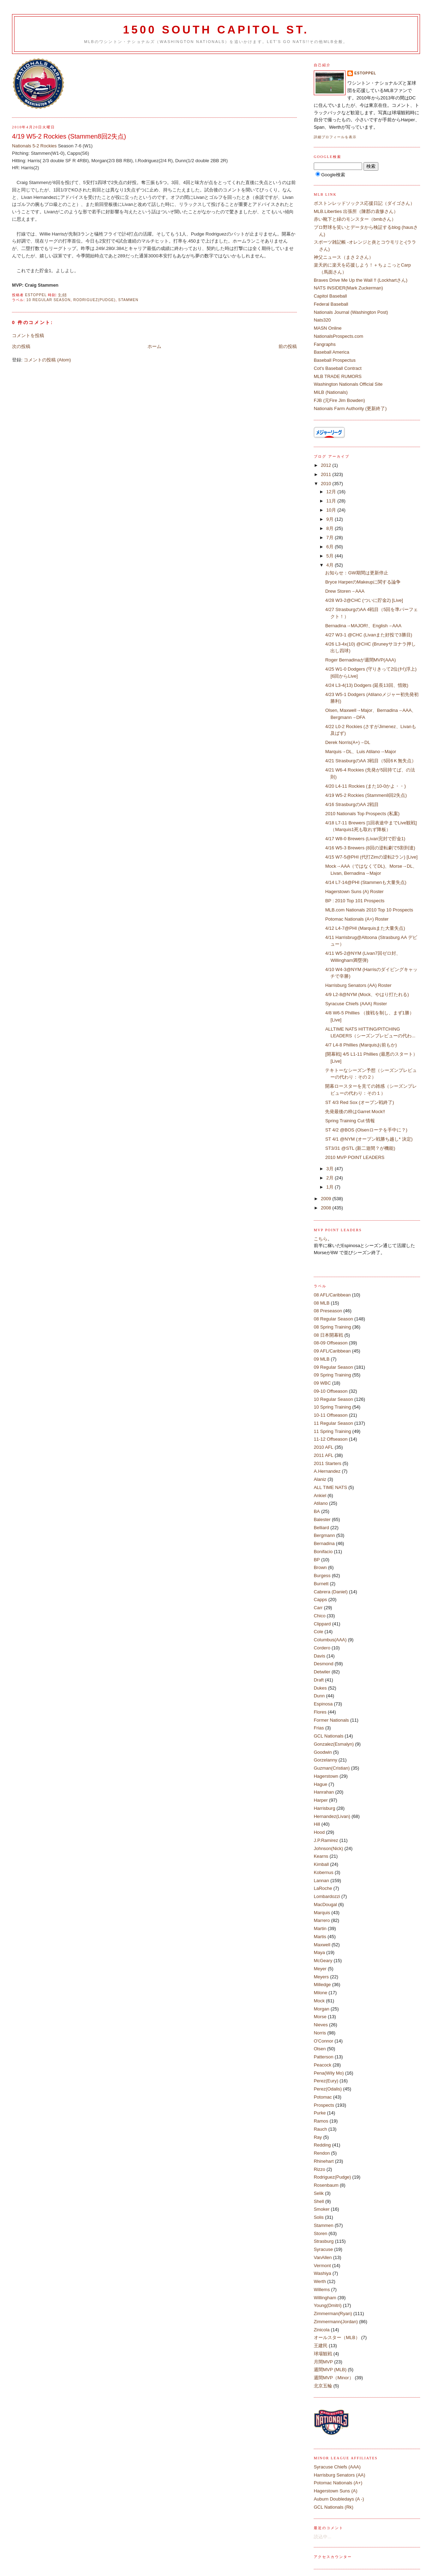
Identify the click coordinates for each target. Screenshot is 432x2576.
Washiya (322, 2273)
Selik (319, 2193)
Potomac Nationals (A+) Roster (357, 919)
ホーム (154, 346)
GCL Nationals (328, 1736)
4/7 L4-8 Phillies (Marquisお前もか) (361, 1045)
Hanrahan (324, 1792)
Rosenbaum (326, 2185)
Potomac (323, 2097)
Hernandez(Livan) (332, 1816)
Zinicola (322, 2329)
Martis (320, 1936)
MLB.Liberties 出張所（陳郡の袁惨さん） (356, 211)
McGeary (323, 1960)
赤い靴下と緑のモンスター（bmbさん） (355, 219)
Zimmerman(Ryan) (333, 2313)
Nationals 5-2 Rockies (34, 145)
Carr (318, 1607)
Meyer (320, 1968)
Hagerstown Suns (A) (336, 2490)
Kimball (321, 1864)
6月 (330, 546)
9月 (330, 519)
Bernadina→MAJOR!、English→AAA (363, 625)
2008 (326, 1207)
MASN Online (328, 328)
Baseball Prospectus (335, 360)
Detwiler (322, 1671)
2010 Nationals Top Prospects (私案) (362, 813)
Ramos (321, 2121)
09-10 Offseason (331, 1391)
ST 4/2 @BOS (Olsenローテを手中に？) (366, 1130)
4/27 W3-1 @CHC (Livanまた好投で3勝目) (368, 634)
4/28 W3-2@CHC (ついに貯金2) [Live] (364, 600)
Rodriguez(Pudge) (94, 300)
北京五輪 (323, 2385)
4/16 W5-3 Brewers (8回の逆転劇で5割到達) (370, 847)
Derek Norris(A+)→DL (347, 742)
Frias (319, 1727)
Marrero (322, 1920)
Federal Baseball (331, 304)
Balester (322, 1519)
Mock (319, 2000)
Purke (320, 2113)
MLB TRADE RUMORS (338, 376)
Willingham (325, 2297)
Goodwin (323, 1752)
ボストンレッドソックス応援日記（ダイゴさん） (364, 203)
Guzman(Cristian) (332, 1768)
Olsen (320, 2048)
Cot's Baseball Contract (337, 368)
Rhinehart (324, 2161)
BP (317, 1559)
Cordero (322, 1647)
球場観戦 (323, 2353)
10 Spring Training (332, 1407)
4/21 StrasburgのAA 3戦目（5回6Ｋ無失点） (370, 760)
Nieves (321, 2024)
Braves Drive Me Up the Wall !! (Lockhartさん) (360, 280)
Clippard (322, 1623)
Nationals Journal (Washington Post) (351, 312)
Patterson (324, 2056)
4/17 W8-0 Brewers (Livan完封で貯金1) (365, 838)
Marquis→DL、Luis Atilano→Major (360, 751)
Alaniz (320, 1479)
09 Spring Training (332, 1375)
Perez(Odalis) (328, 2089)
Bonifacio (323, 1551)
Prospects (324, 2105)
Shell (319, 2201)
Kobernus (324, 1872)
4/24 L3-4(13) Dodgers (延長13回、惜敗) (366, 685)
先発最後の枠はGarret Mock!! (355, 1111)
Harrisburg (324, 1808)
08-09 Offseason (331, 1342)
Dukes (320, 1688)
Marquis (322, 1912)
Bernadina (324, 1543)
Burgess (322, 1575)
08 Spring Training (332, 1327)
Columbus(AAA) (330, 1639)
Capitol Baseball (330, 296)
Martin (320, 1928)
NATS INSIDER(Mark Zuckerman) (348, 288)
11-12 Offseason (331, 1439)
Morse (320, 2016)
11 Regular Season (333, 1423)
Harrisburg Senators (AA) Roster (358, 985)
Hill (317, 1824)
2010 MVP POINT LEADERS (354, 1157)
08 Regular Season (333, 1318)
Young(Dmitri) (328, 2305)
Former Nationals (331, 1720)
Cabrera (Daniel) (331, 1591)
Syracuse (323, 2249)
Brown (320, 1567)
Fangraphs (325, 344)
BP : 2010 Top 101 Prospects (354, 900)
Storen (320, 2233)
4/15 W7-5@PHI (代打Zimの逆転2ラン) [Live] (371, 857)
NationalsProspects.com (338, 336)
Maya (319, 1952)
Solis (319, 2217)
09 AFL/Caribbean (332, 1351)
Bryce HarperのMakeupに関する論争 (363, 582)
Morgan (321, 2009)
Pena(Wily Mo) (329, 2073)
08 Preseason (328, 1310)
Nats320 (322, 320)
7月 (330, 537)
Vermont (322, 2265)
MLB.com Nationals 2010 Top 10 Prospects (369, 909)
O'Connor (323, 2041)
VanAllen (323, 2257)
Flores (320, 1712)
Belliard (321, 1527)
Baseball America (331, 352)
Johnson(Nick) (328, 1848)
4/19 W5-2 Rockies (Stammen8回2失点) (366, 795)
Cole (318, 1631)
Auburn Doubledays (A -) (339, 2499)
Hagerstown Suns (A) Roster (354, 891)
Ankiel (320, 1495)
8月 (330, 528)
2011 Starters (327, 1463)
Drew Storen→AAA (344, 591)
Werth (320, 2281)
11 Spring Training (332, 1431)
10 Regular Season (48, 300)
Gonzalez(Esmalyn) (334, 1744)
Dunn (319, 1695)
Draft (319, 1680)
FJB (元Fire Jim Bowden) (339, 400)
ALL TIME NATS (330, 1487)
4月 (330, 565)
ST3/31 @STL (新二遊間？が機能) (360, 1148)
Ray (318, 2137)
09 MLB (322, 1359)
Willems (322, 2289)
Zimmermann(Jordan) (336, 2321)
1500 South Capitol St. (216, 30)
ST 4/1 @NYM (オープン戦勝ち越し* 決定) (371, 1139)
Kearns (321, 1856)
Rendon (322, 2153)
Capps (320, 1599)
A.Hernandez (327, 1471)
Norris (320, 2032)
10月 (331, 510)
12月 (331, 491)
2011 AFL (324, 1455)
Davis (319, 1656)
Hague (320, 1784)
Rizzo (319, 2169)
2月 (330, 1177)
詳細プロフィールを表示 (335, 137)
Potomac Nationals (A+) (338, 2482)
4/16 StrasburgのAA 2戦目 (352, 804)
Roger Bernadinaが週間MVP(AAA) (360, 660)
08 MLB (322, 1303)
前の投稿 (287, 346)
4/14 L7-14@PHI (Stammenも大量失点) (365, 882)
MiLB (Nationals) (331, 392)
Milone (320, 1992)
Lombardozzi (327, 1896)
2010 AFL (324, 1447)
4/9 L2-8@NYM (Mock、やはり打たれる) (367, 994)
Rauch (320, 2129)
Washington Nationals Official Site (348, 384)
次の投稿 (21, 346)
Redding (322, 2145)
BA (317, 1511)
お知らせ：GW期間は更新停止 (356, 572)
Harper (321, 1800)
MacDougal (325, 1904)
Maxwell (322, 1944)
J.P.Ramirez (326, 1840)
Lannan (321, 1880)
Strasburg (324, 2241)
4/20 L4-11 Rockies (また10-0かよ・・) (365, 786)
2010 (326, 483)
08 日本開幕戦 (328, 1335)
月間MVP (323, 2361)
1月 (330, 1187)
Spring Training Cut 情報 (350, 1120)
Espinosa (323, 1704)
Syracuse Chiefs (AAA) (337, 2467)
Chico (319, 1615)
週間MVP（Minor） (334, 2377)
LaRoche (323, 1888)
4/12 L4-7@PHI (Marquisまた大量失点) (365, 928)
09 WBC (322, 1383)
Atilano (321, 1503)
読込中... (322, 2536)
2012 (326, 465)
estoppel (365, 73)
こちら (321, 1238)
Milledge (322, 1984)
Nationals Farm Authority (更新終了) (350, 408)
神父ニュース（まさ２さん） (343, 257)
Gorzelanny (325, 1760)
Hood (319, 1832)
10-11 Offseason (331, 1415)
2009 (326, 1198)
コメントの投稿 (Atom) (47, 359)
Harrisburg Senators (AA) (339, 2475)
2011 (326, 474)
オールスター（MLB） (337, 2337)
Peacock (322, 2065)
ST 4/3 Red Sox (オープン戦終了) (361, 1102)
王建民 (321, 2345)
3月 (330, 1168)
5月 (330, 555)
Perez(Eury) (326, 2080)
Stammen (128, 300)
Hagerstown (326, 1776)
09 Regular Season (333, 1367)
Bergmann (324, 1535)
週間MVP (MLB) (330, 2369)
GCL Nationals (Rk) (333, 2507)
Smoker (322, 2209)
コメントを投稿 (28, 335)
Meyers (321, 1976)
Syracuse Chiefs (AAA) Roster (356, 1003)
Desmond (324, 1663)
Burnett (321, 1583)
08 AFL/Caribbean (332, 1295)
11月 (331, 500)
